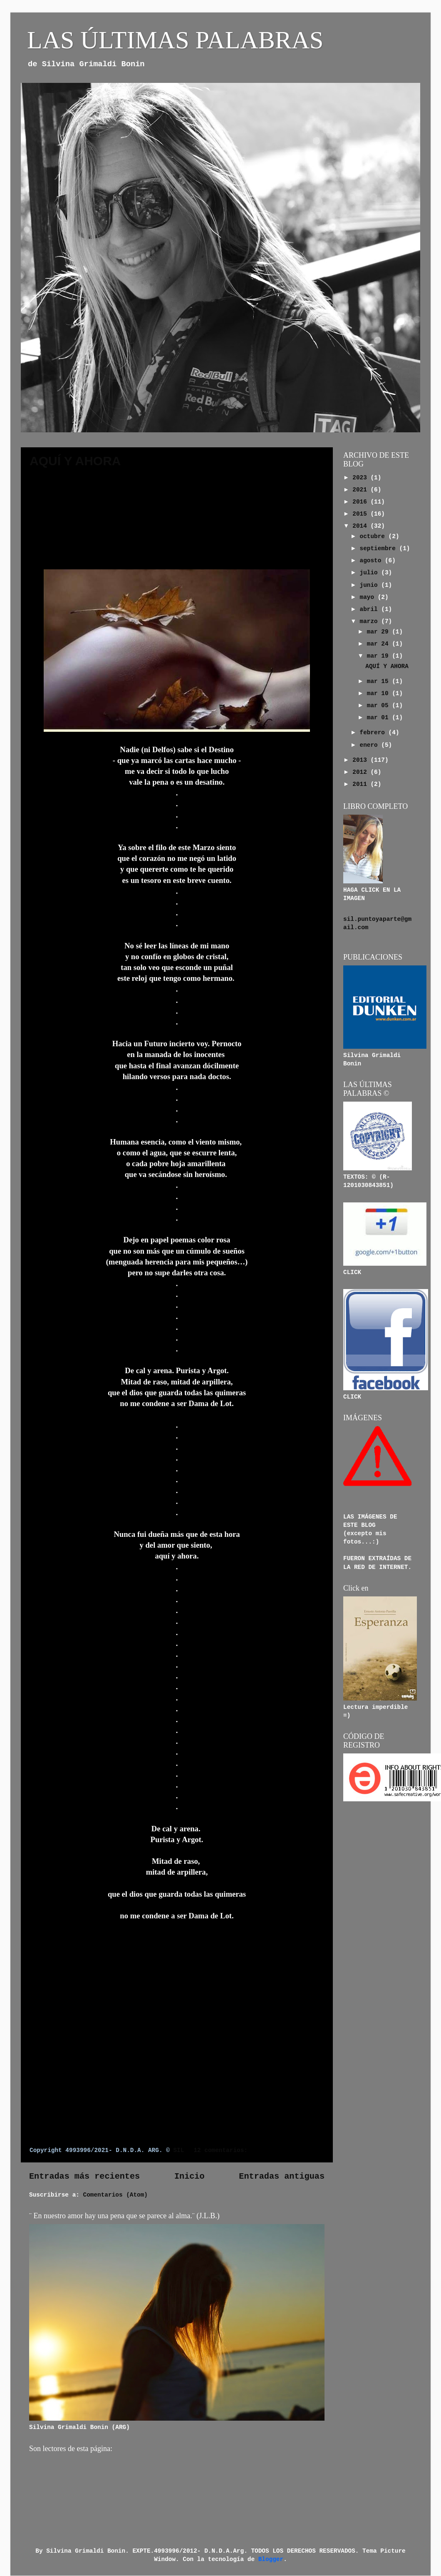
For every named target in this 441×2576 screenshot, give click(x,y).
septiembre (379, 548)
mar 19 (379, 656)
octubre (374, 536)
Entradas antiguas (282, 2176)
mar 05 (379, 705)
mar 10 (379, 693)
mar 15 (379, 681)
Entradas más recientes (84, 2176)
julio (371, 572)
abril (371, 609)
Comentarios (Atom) (115, 2195)
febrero (374, 732)
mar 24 (379, 644)
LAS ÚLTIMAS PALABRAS (175, 40)
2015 (361, 514)
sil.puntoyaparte (372, 919)
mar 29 (379, 631)
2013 (361, 760)
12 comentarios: (222, 2150)
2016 (361, 502)
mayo (369, 597)
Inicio (189, 2176)
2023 (361, 477)
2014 (361, 526)
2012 (361, 772)
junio (371, 585)
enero (371, 745)
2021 (361, 489)
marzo (371, 621)
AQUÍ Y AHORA (75, 461)
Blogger (270, 2559)
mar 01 (379, 717)
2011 (361, 784)
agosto (372, 560)
